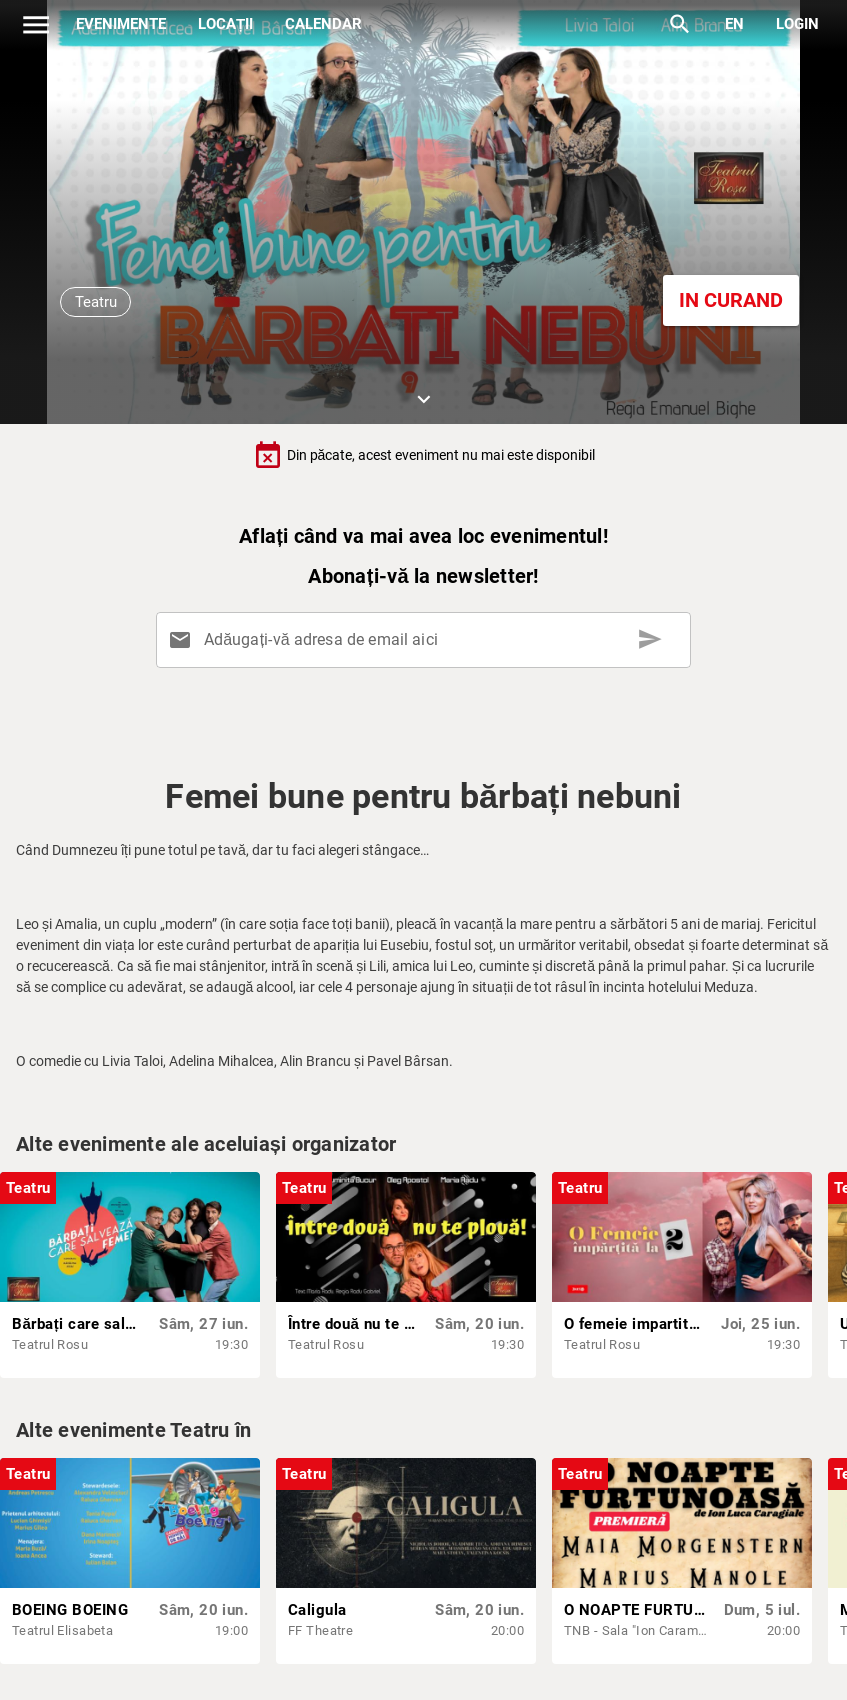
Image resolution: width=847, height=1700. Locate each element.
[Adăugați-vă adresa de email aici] (428, 640)
